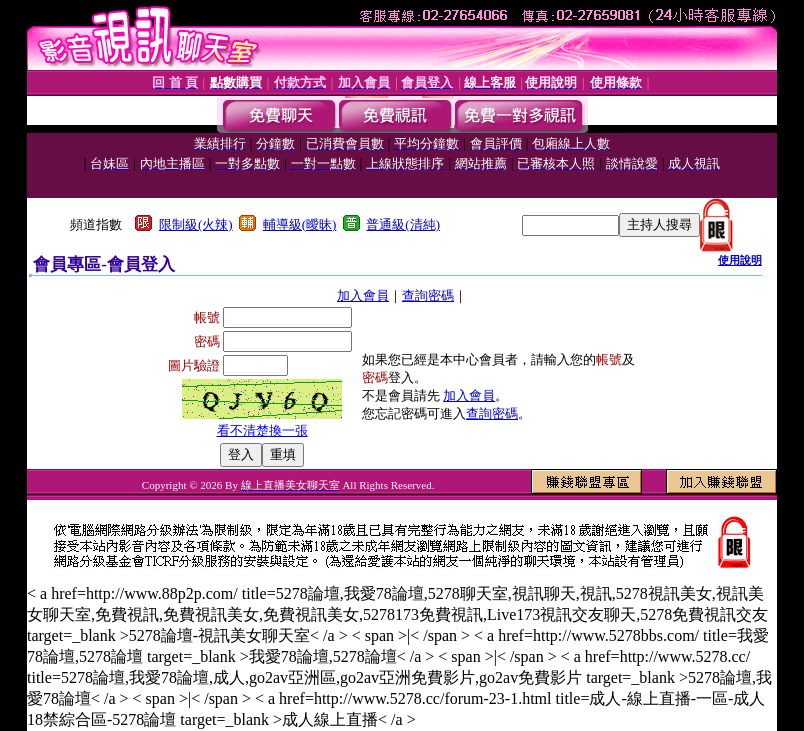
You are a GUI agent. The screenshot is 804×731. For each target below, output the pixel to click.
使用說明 (740, 260)
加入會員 (363, 295)
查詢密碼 (428, 295)
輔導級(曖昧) (300, 224)
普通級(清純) (403, 224)
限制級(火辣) (196, 224)
